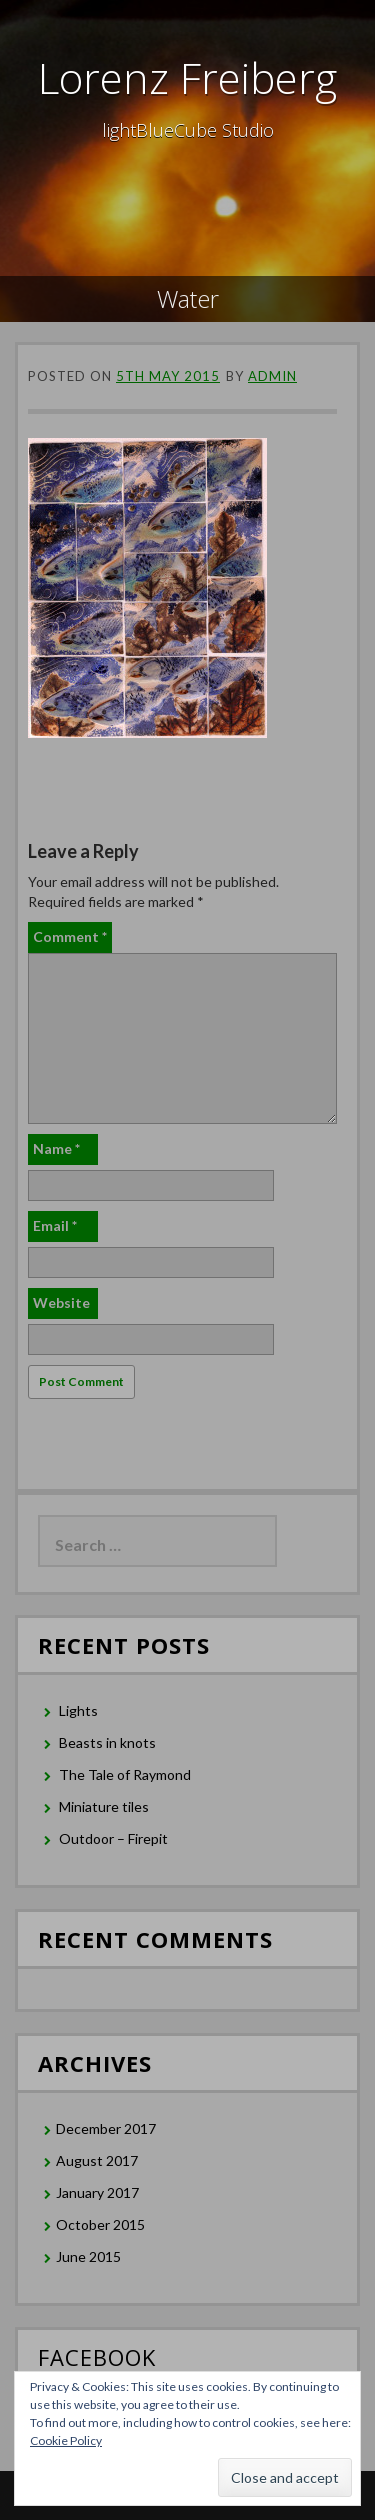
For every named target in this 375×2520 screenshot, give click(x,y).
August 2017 (97, 2160)
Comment (70, 936)
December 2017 (106, 2128)
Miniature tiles (104, 1806)
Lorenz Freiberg (187, 77)
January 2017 (97, 2192)
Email (55, 1225)
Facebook (97, 2357)
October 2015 (100, 2224)
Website (61, 1302)
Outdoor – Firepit (113, 1838)
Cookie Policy (66, 2440)
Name (56, 1148)
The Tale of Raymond (125, 1774)
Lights (78, 1710)
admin (272, 376)
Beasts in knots (107, 1742)
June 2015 (88, 2256)
